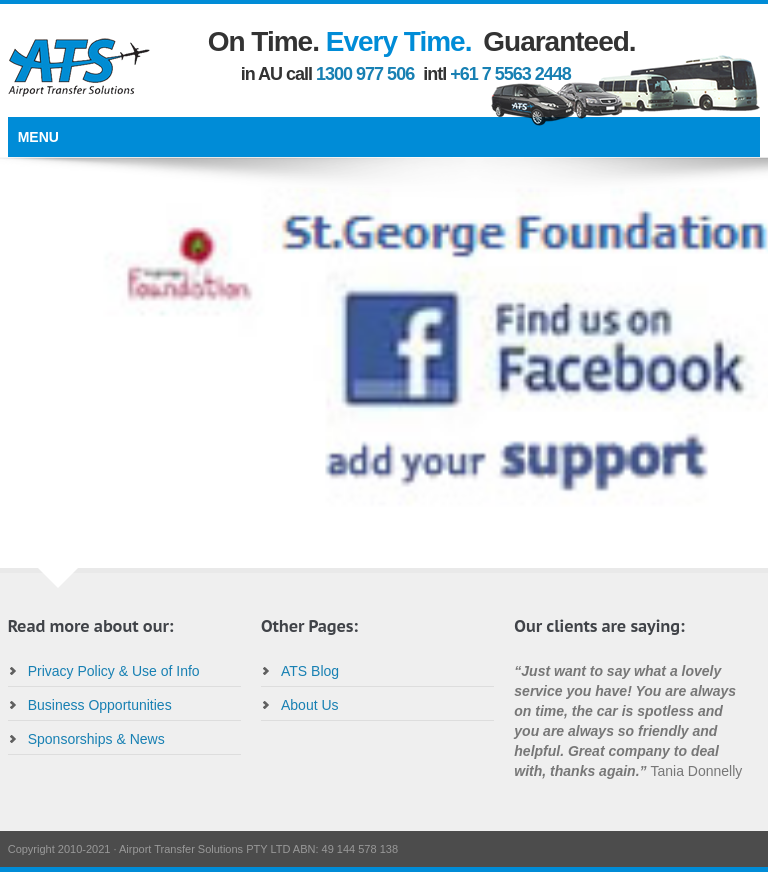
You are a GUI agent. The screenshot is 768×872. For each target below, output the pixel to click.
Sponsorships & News (96, 739)
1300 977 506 (365, 74)
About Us (310, 705)
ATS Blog (310, 671)
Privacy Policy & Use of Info (114, 671)
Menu (38, 137)
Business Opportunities (100, 705)
